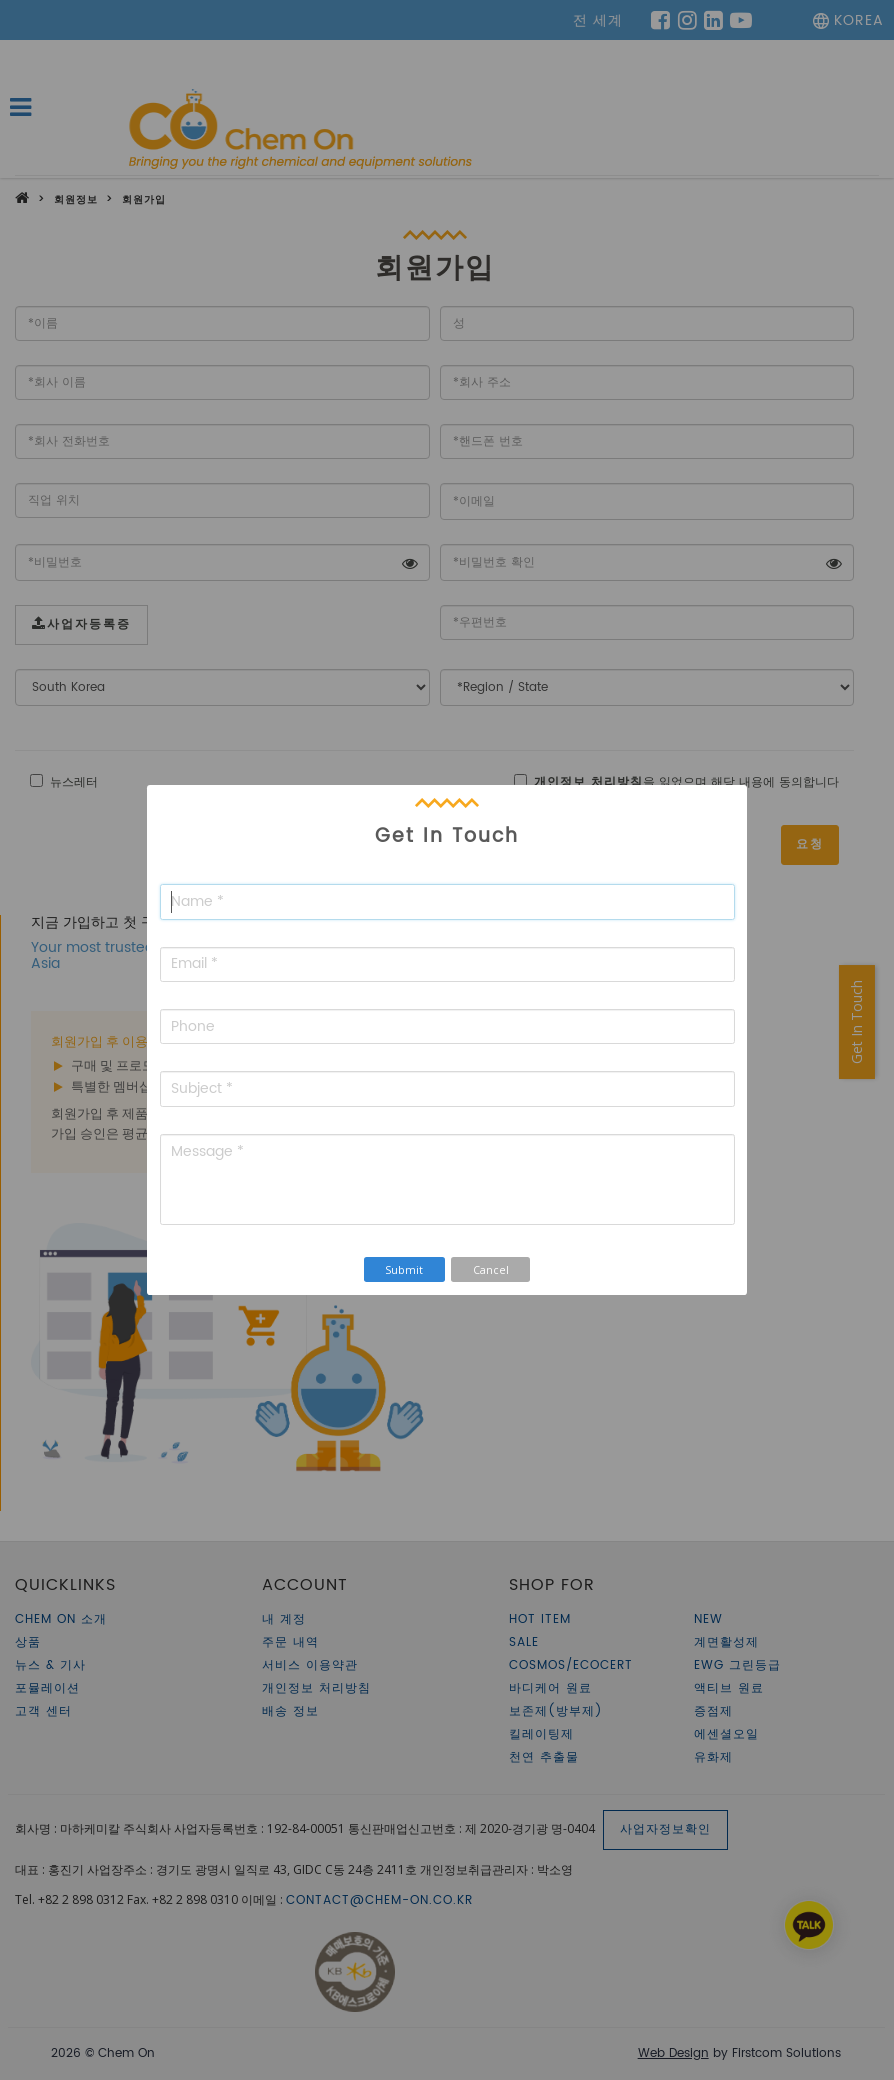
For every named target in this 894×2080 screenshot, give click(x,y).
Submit (404, 1270)
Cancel (491, 1270)
